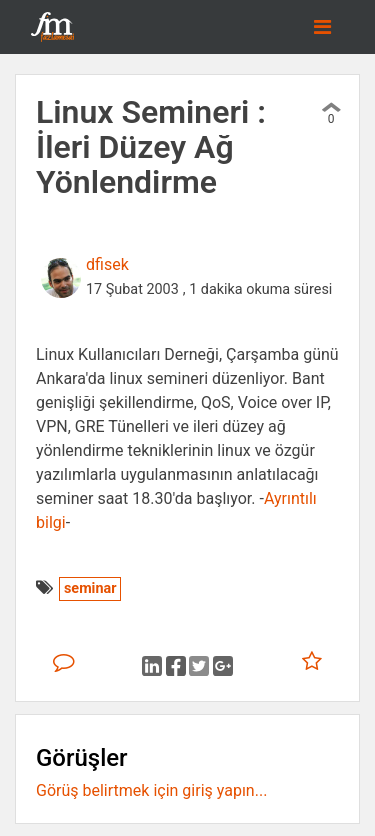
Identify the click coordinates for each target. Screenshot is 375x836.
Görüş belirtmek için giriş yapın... (151, 790)
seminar (90, 588)
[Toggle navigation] (322, 27)
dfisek (107, 264)
